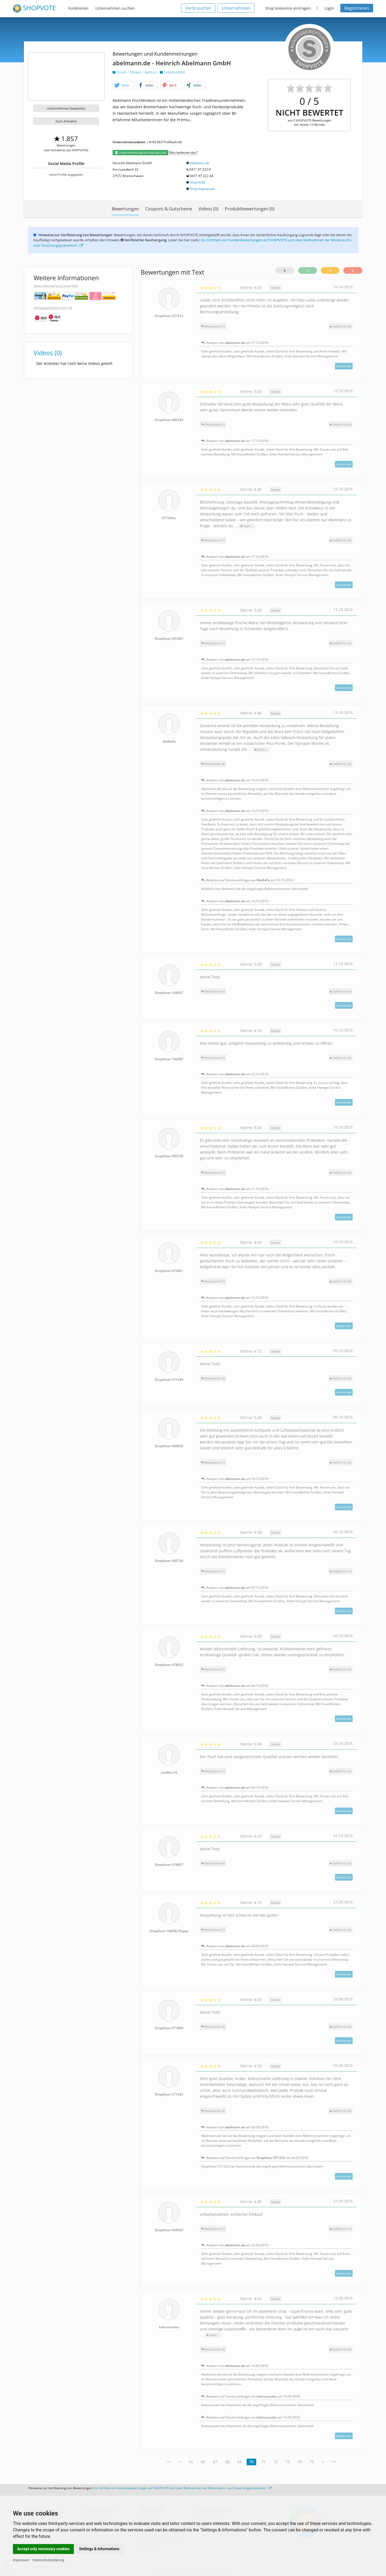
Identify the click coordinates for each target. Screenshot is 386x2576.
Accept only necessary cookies (43, 2549)
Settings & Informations (99, 2549)
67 (215, 2461)
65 (191, 2461)
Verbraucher (198, 8)
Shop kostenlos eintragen (288, 8)
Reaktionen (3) (213, 2349)
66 (203, 2461)
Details (275, 288)
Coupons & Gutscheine (168, 209)
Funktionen (78, 8)
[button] (123, 85)
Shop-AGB (197, 182)
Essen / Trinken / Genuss (135, 72)
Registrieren (356, 8)
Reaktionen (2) (213, 2111)
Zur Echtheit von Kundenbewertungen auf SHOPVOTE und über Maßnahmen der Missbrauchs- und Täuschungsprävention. (182, 2488)
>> (334, 2461)
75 (312, 2461)
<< (169, 2461)
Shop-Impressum (202, 188)
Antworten (343, 366)
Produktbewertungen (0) (250, 209)
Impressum (21, 2560)
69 (239, 2461)
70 (251, 2461)
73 (288, 2461)
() (340, 326)
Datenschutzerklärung (48, 2560)
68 (227, 2461)
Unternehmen (236, 8)
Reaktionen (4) (213, 764)
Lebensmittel (172, 72)
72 (275, 2461)
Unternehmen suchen (115, 8)
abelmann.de (199, 163)
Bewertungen (125, 209)
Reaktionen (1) (213, 326)
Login (329, 8)
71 (263, 2461)
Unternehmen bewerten (66, 108)
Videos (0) (208, 209)
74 (300, 2461)
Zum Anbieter (66, 121)
